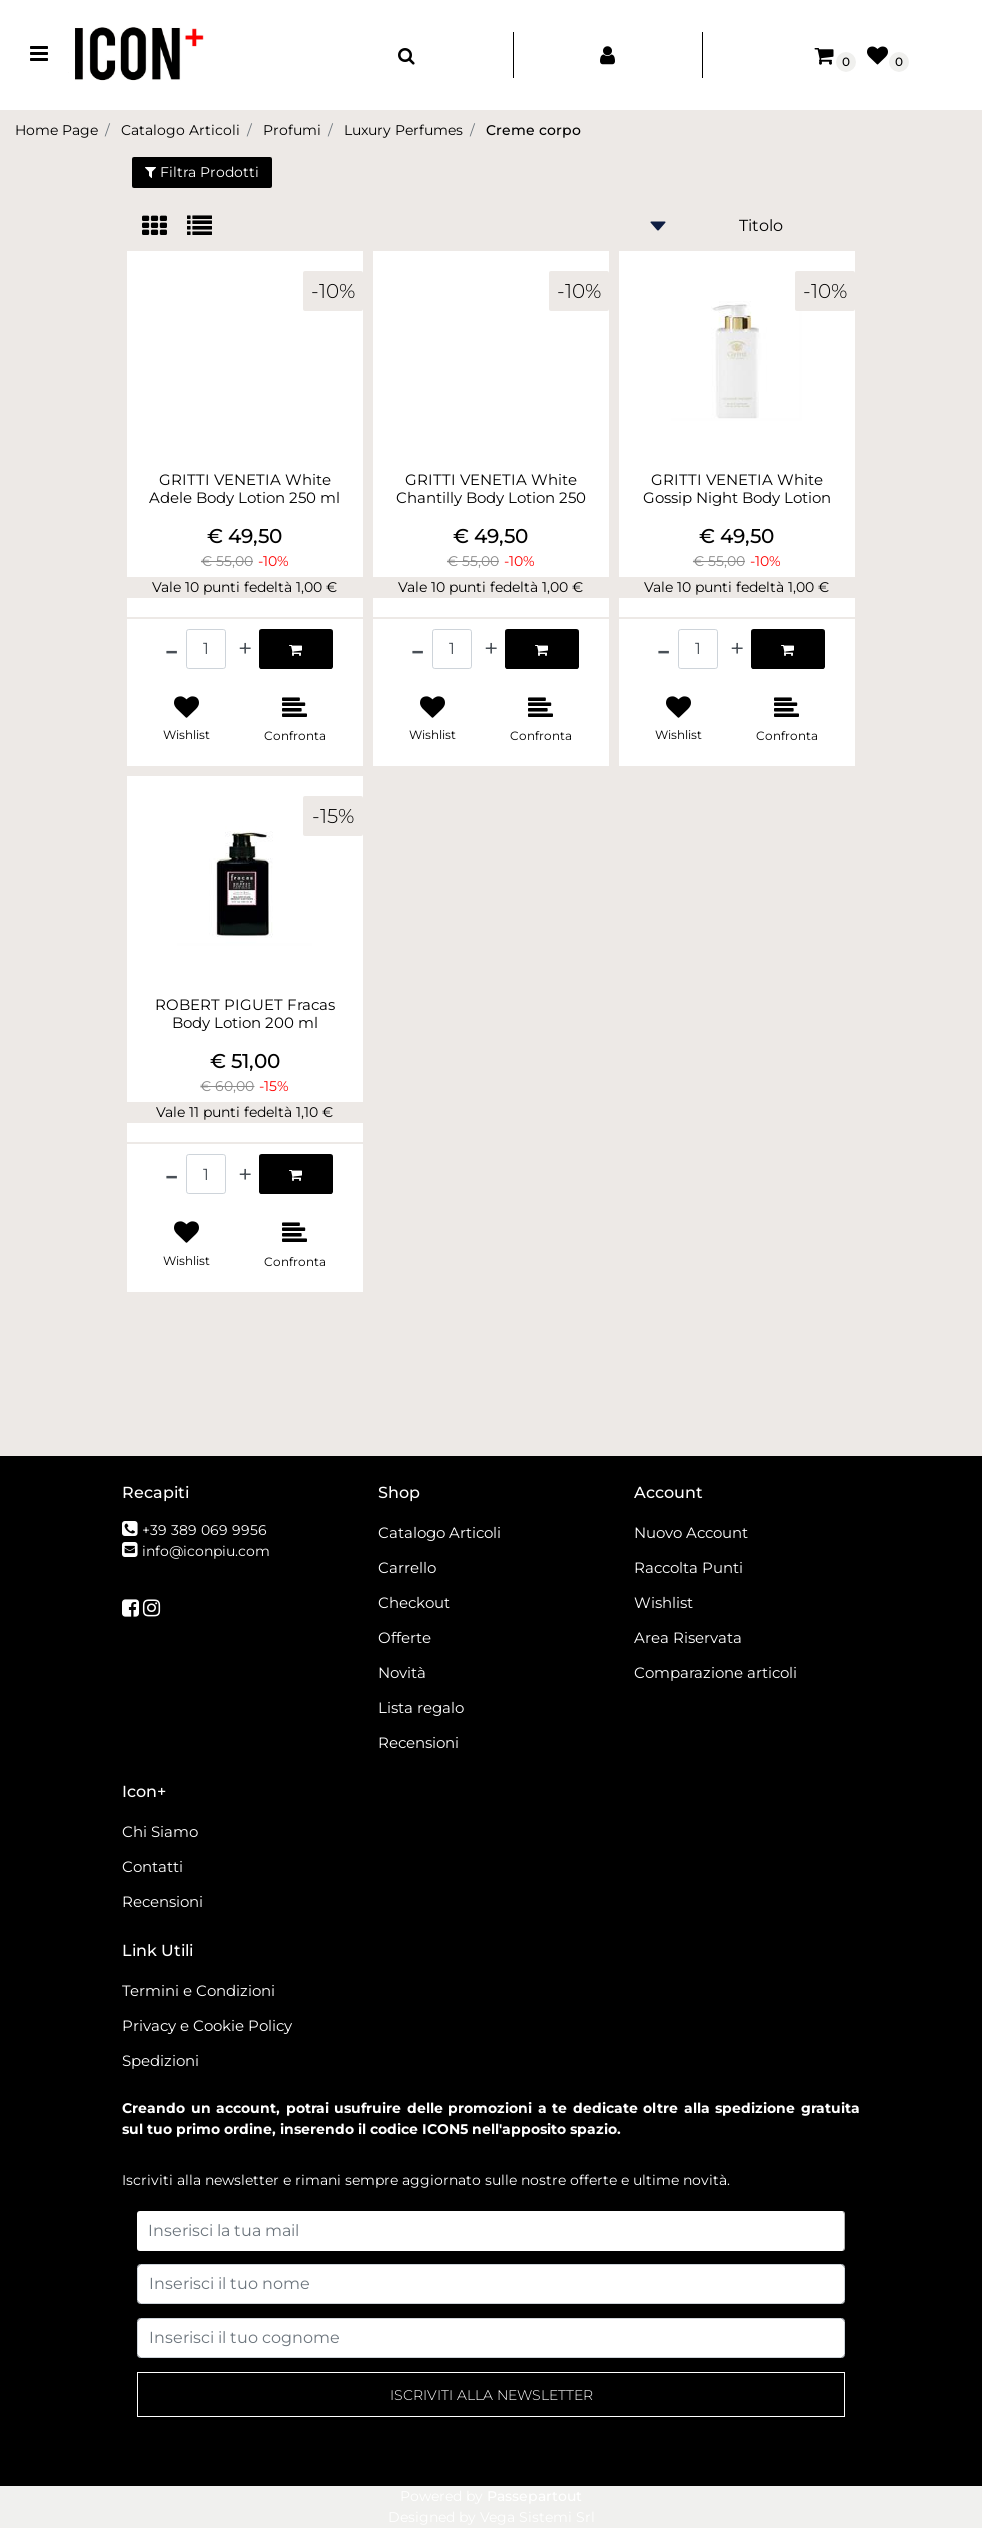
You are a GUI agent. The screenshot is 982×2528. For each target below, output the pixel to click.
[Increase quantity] (245, 649)
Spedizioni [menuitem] (160, 2060)
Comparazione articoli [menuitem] (715, 1672)
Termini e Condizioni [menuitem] (198, 1990)
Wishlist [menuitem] (663, 1602)
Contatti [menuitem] (152, 1866)
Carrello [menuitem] (407, 1567)
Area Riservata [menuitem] (688, 1637)
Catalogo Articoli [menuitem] (439, 1532)
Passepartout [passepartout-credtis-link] (534, 2496)
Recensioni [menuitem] (418, 1742)
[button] (491, 2394)
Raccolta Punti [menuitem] (688, 1567)
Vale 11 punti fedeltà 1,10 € (244, 1112)
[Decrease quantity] (171, 649)
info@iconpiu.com (206, 1551)
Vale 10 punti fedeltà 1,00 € (244, 587)
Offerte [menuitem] (404, 1637)
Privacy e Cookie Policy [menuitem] (207, 2025)
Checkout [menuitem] (414, 1602)
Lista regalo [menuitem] (421, 1707)
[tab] (164, 227)
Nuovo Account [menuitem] (691, 1532)
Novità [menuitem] (402, 1672)
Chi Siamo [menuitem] (160, 1831)
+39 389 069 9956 (204, 1530)
